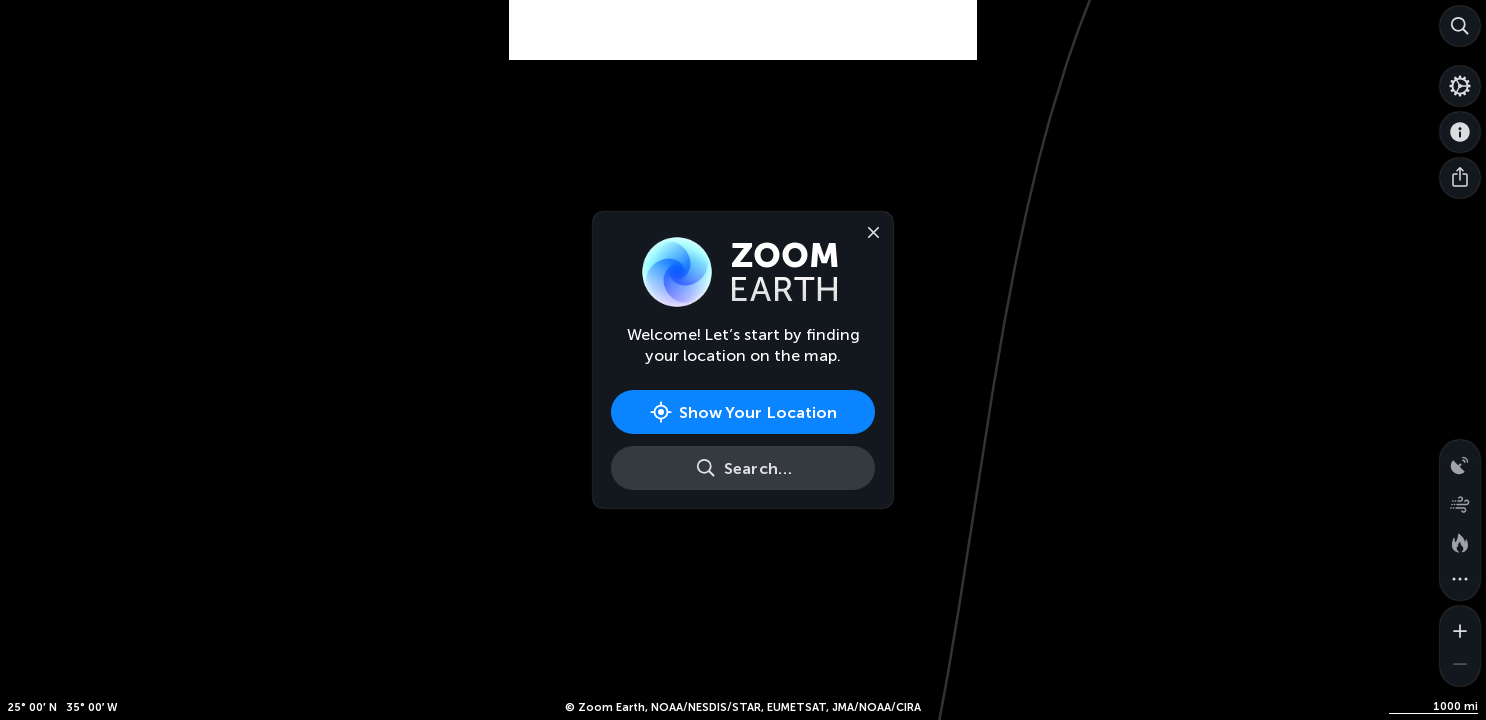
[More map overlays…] (1460, 580)
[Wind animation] (1460, 500)
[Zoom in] (1460, 626)
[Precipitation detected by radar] (1460, 460)
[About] (1460, 132)
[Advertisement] (743, 50)
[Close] (869, 231)
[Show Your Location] (743, 412)
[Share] (1460, 178)
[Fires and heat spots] (1460, 540)
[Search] (1460, 26)
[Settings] (1460, 86)
